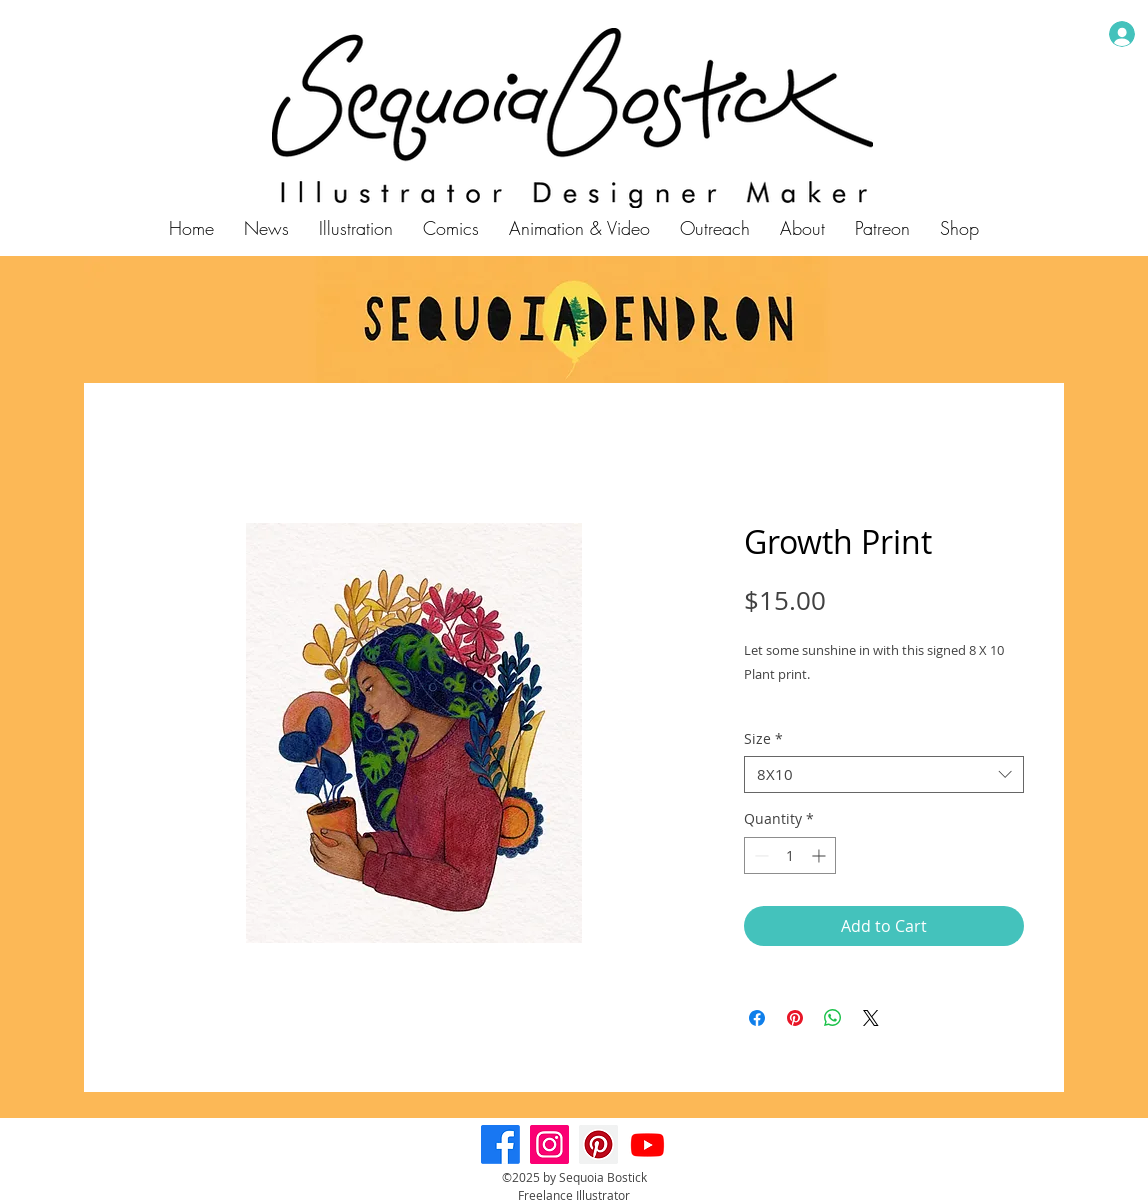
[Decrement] (759, 855)
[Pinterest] (598, 1144)
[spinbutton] (790, 855)
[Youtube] (647, 1144)
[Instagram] (549, 1144)
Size (763, 739)
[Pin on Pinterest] (795, 1018)
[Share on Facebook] (757, 1018)
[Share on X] (871, 1018)
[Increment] (820, 855)
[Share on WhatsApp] (833, 1018)
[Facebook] (500, 1144)
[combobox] (884, 775)
